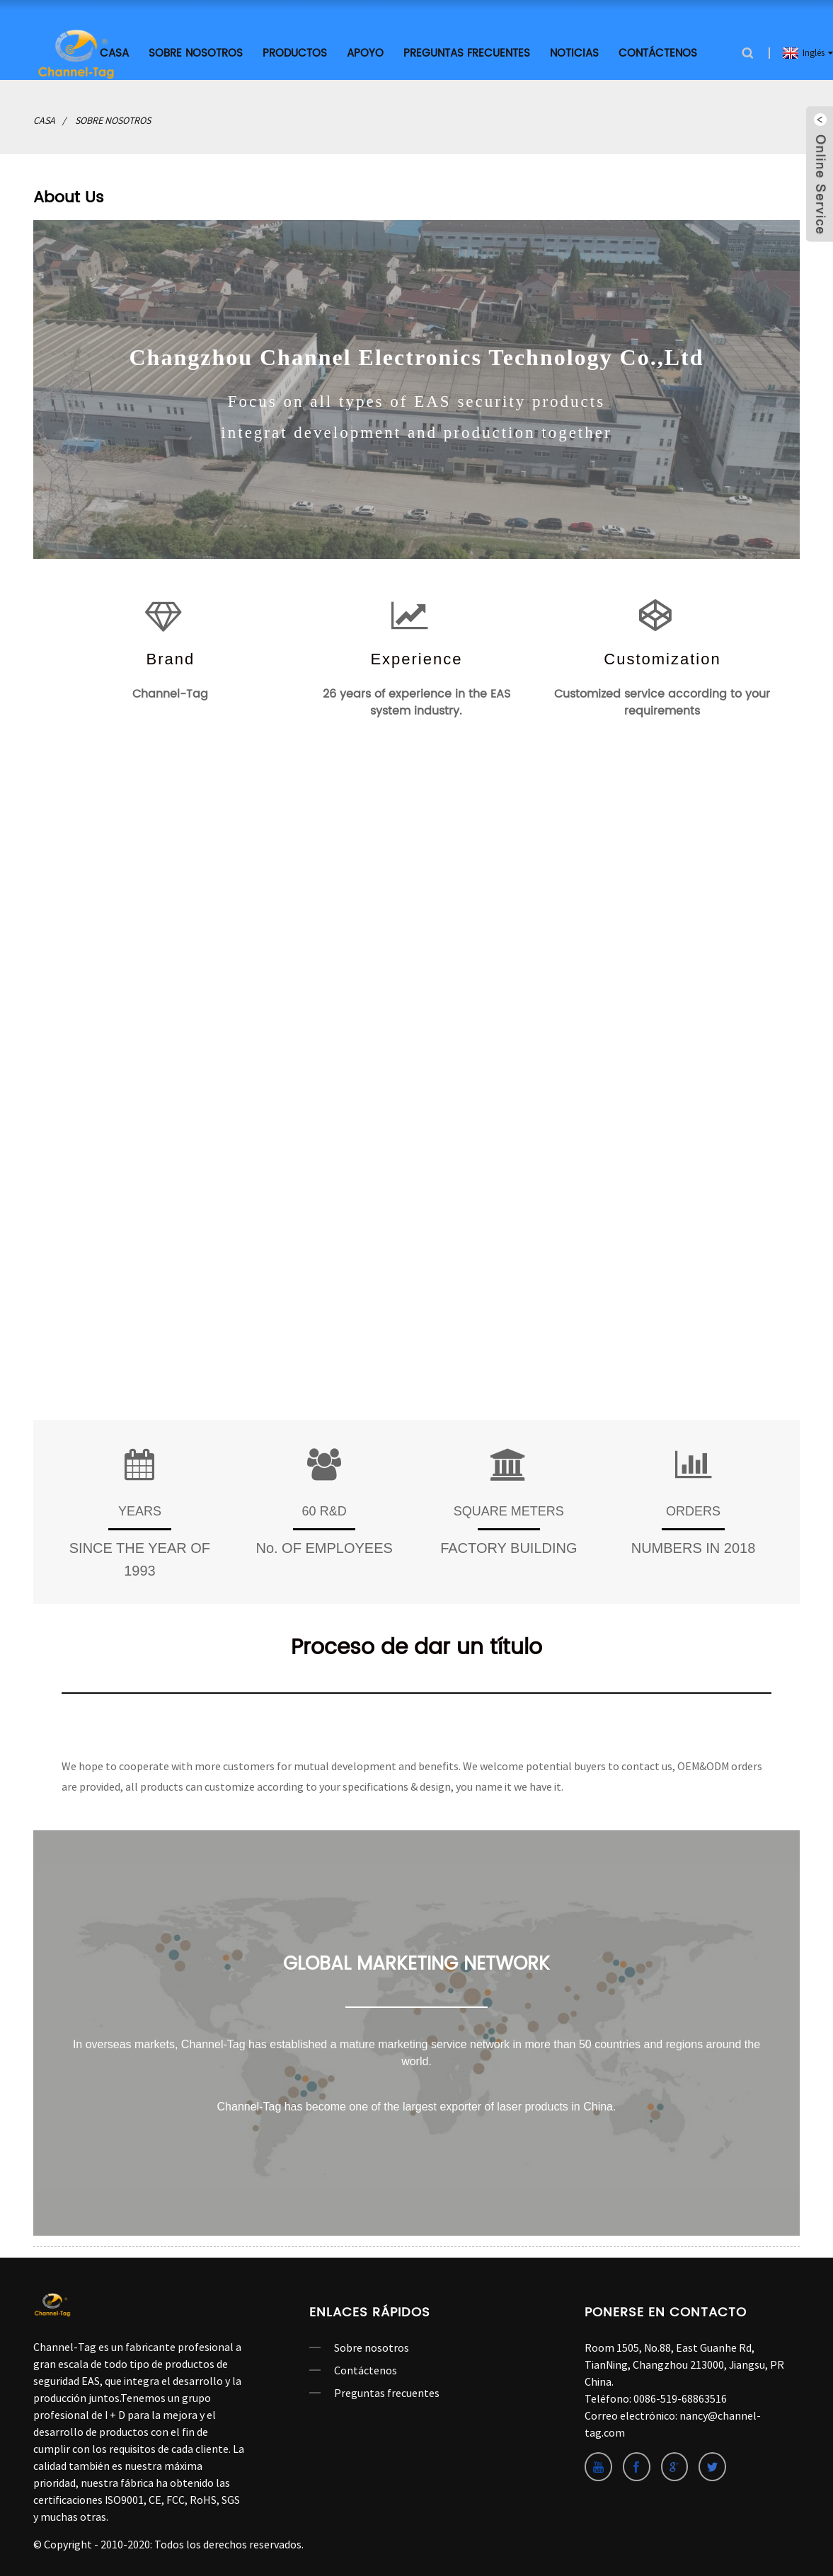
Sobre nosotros (196, 51)
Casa (44, 118)
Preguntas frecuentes (466, 51)
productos (295, 51)
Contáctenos (658, 51)
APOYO (365, 51)
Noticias (574, 51)
